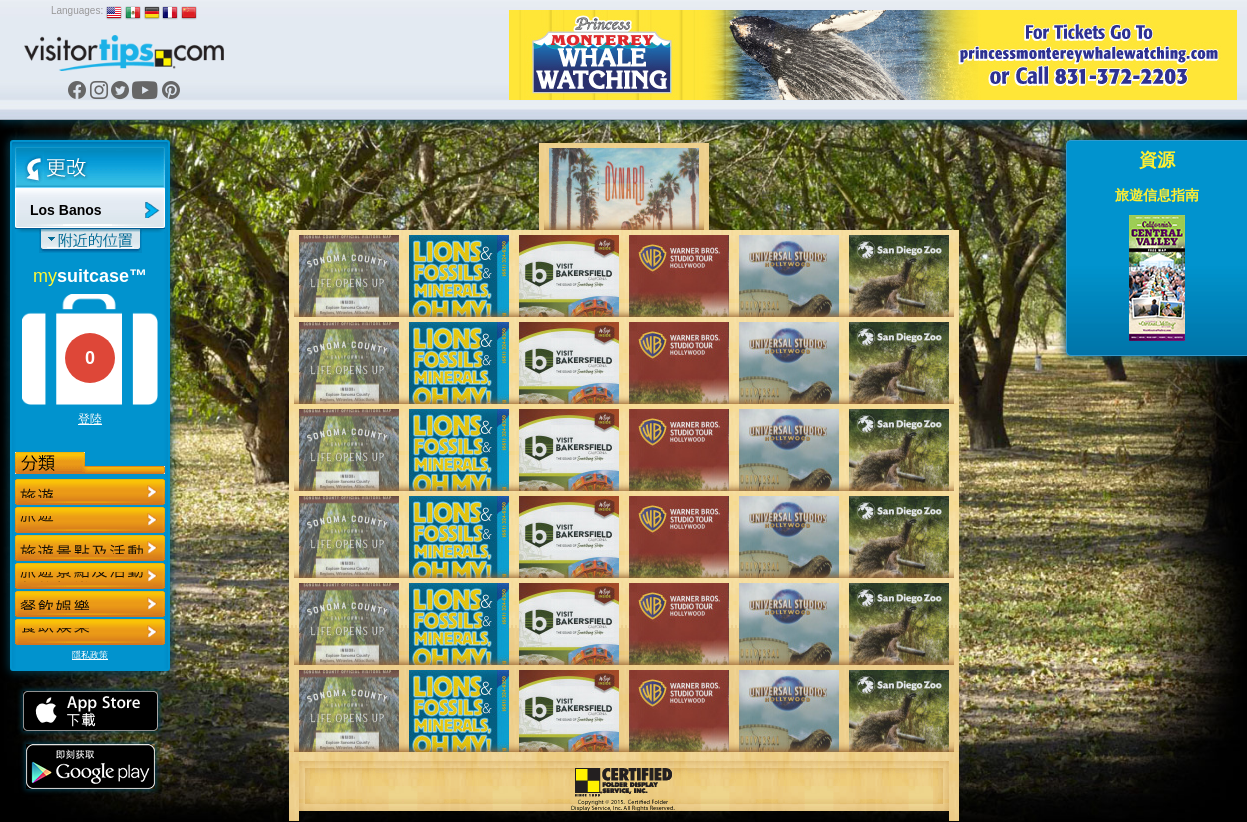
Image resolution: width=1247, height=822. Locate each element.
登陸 (90, 419)
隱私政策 (90, 655)
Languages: (77, 10)
